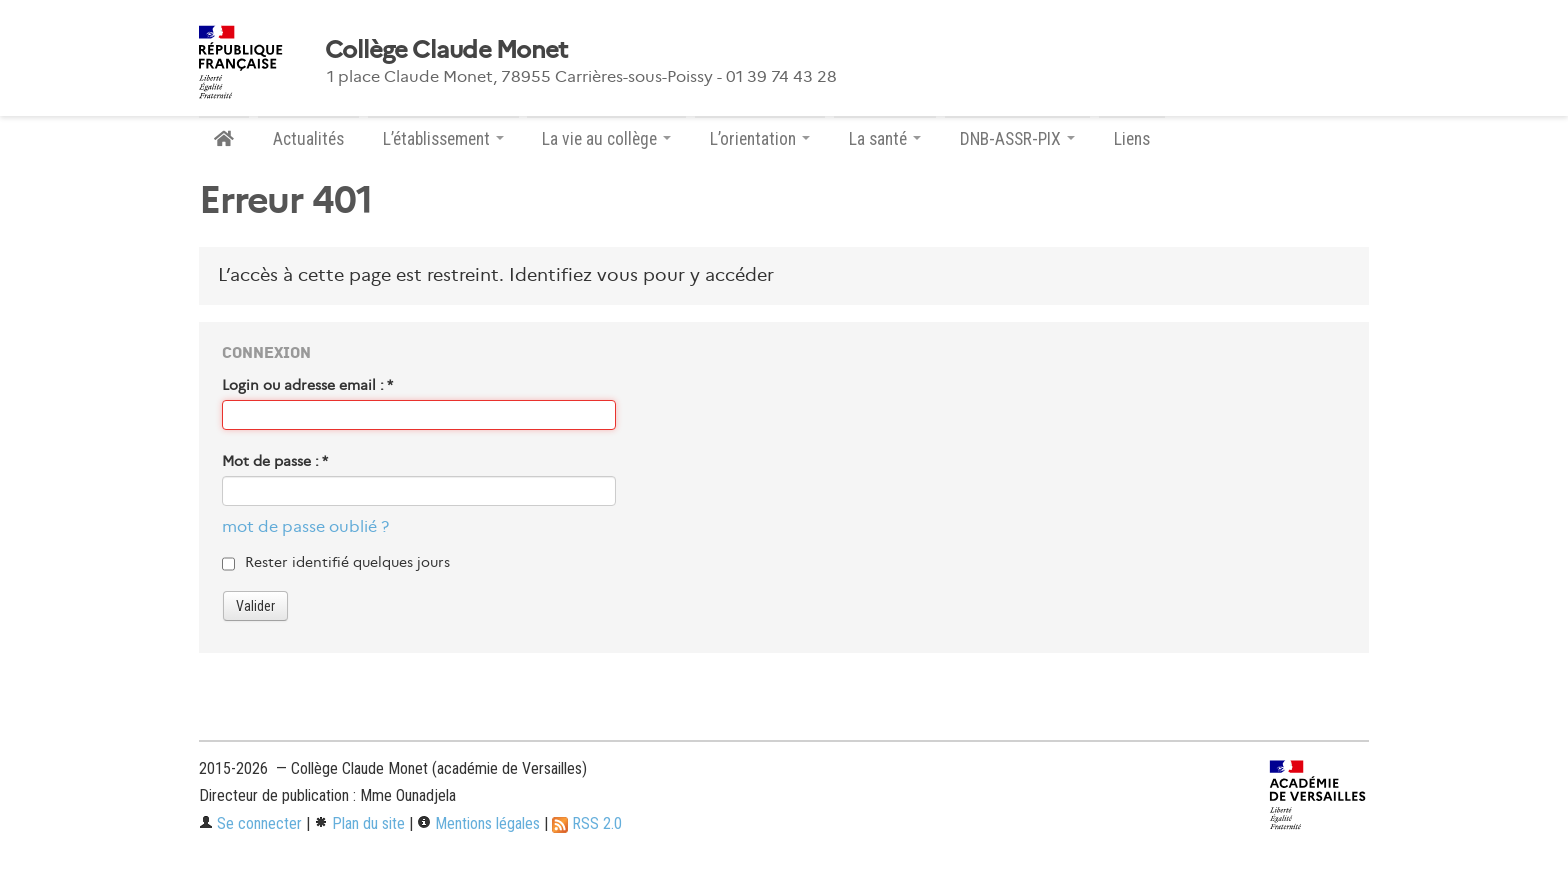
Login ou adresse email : (307, 385)
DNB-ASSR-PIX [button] (1017, 139)
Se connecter (250, 823)
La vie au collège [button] (606, 139)
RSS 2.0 (587, 823)
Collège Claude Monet (446, 50)
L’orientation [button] (760, 139)
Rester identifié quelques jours (347, 562)
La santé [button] (885, 139)
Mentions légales (478, 823)
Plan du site (359, 823)
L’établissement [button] (443, 139)
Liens (1132, 139)
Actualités (308, 139)
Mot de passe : (275, 461)
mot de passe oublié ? (305, 526)
